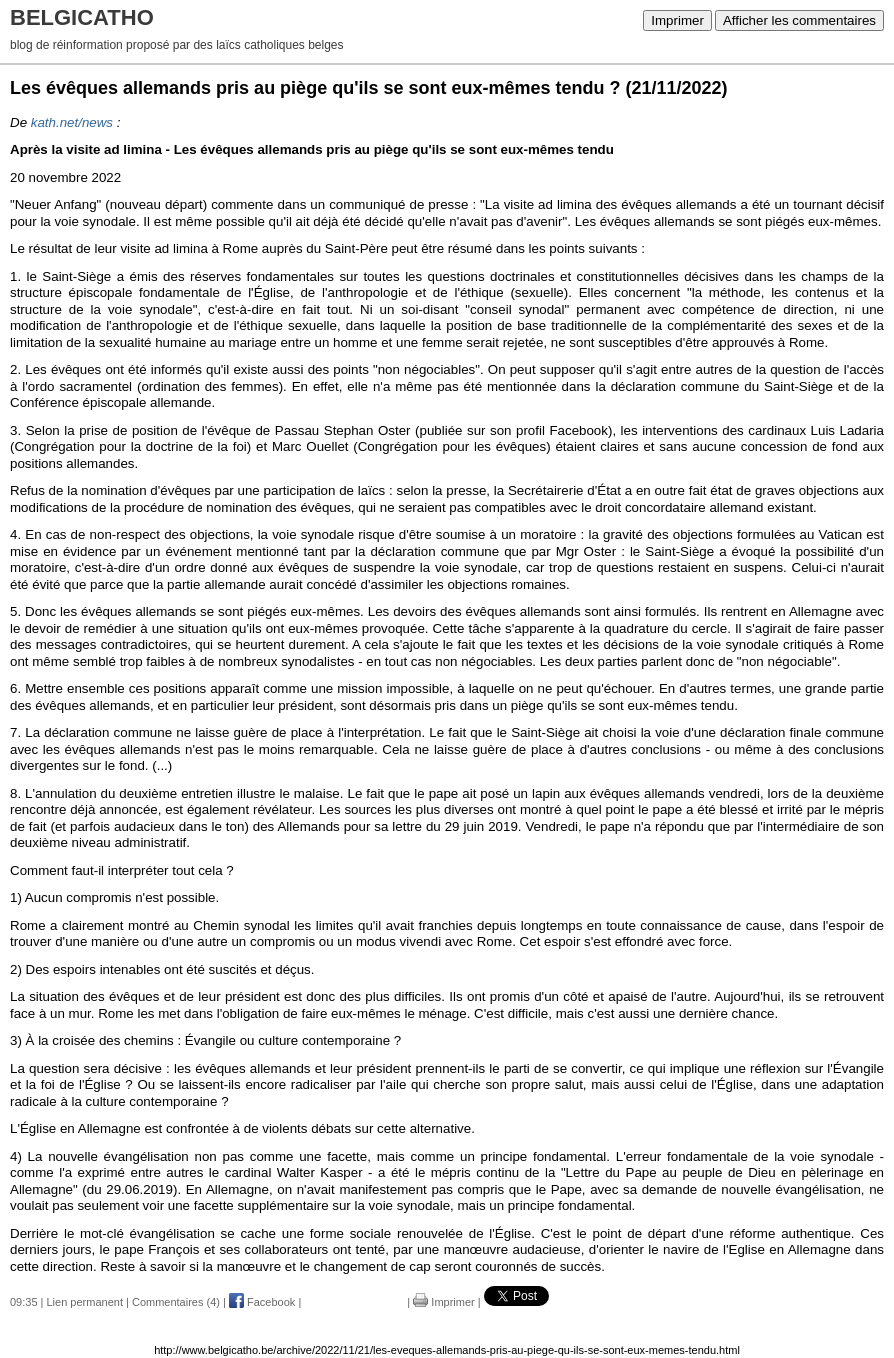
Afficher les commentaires (799, 20)
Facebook (262, 1302)
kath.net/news (72, 122)
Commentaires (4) (176, 1302)
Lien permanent (85, 1302)
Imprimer (677, 20)
